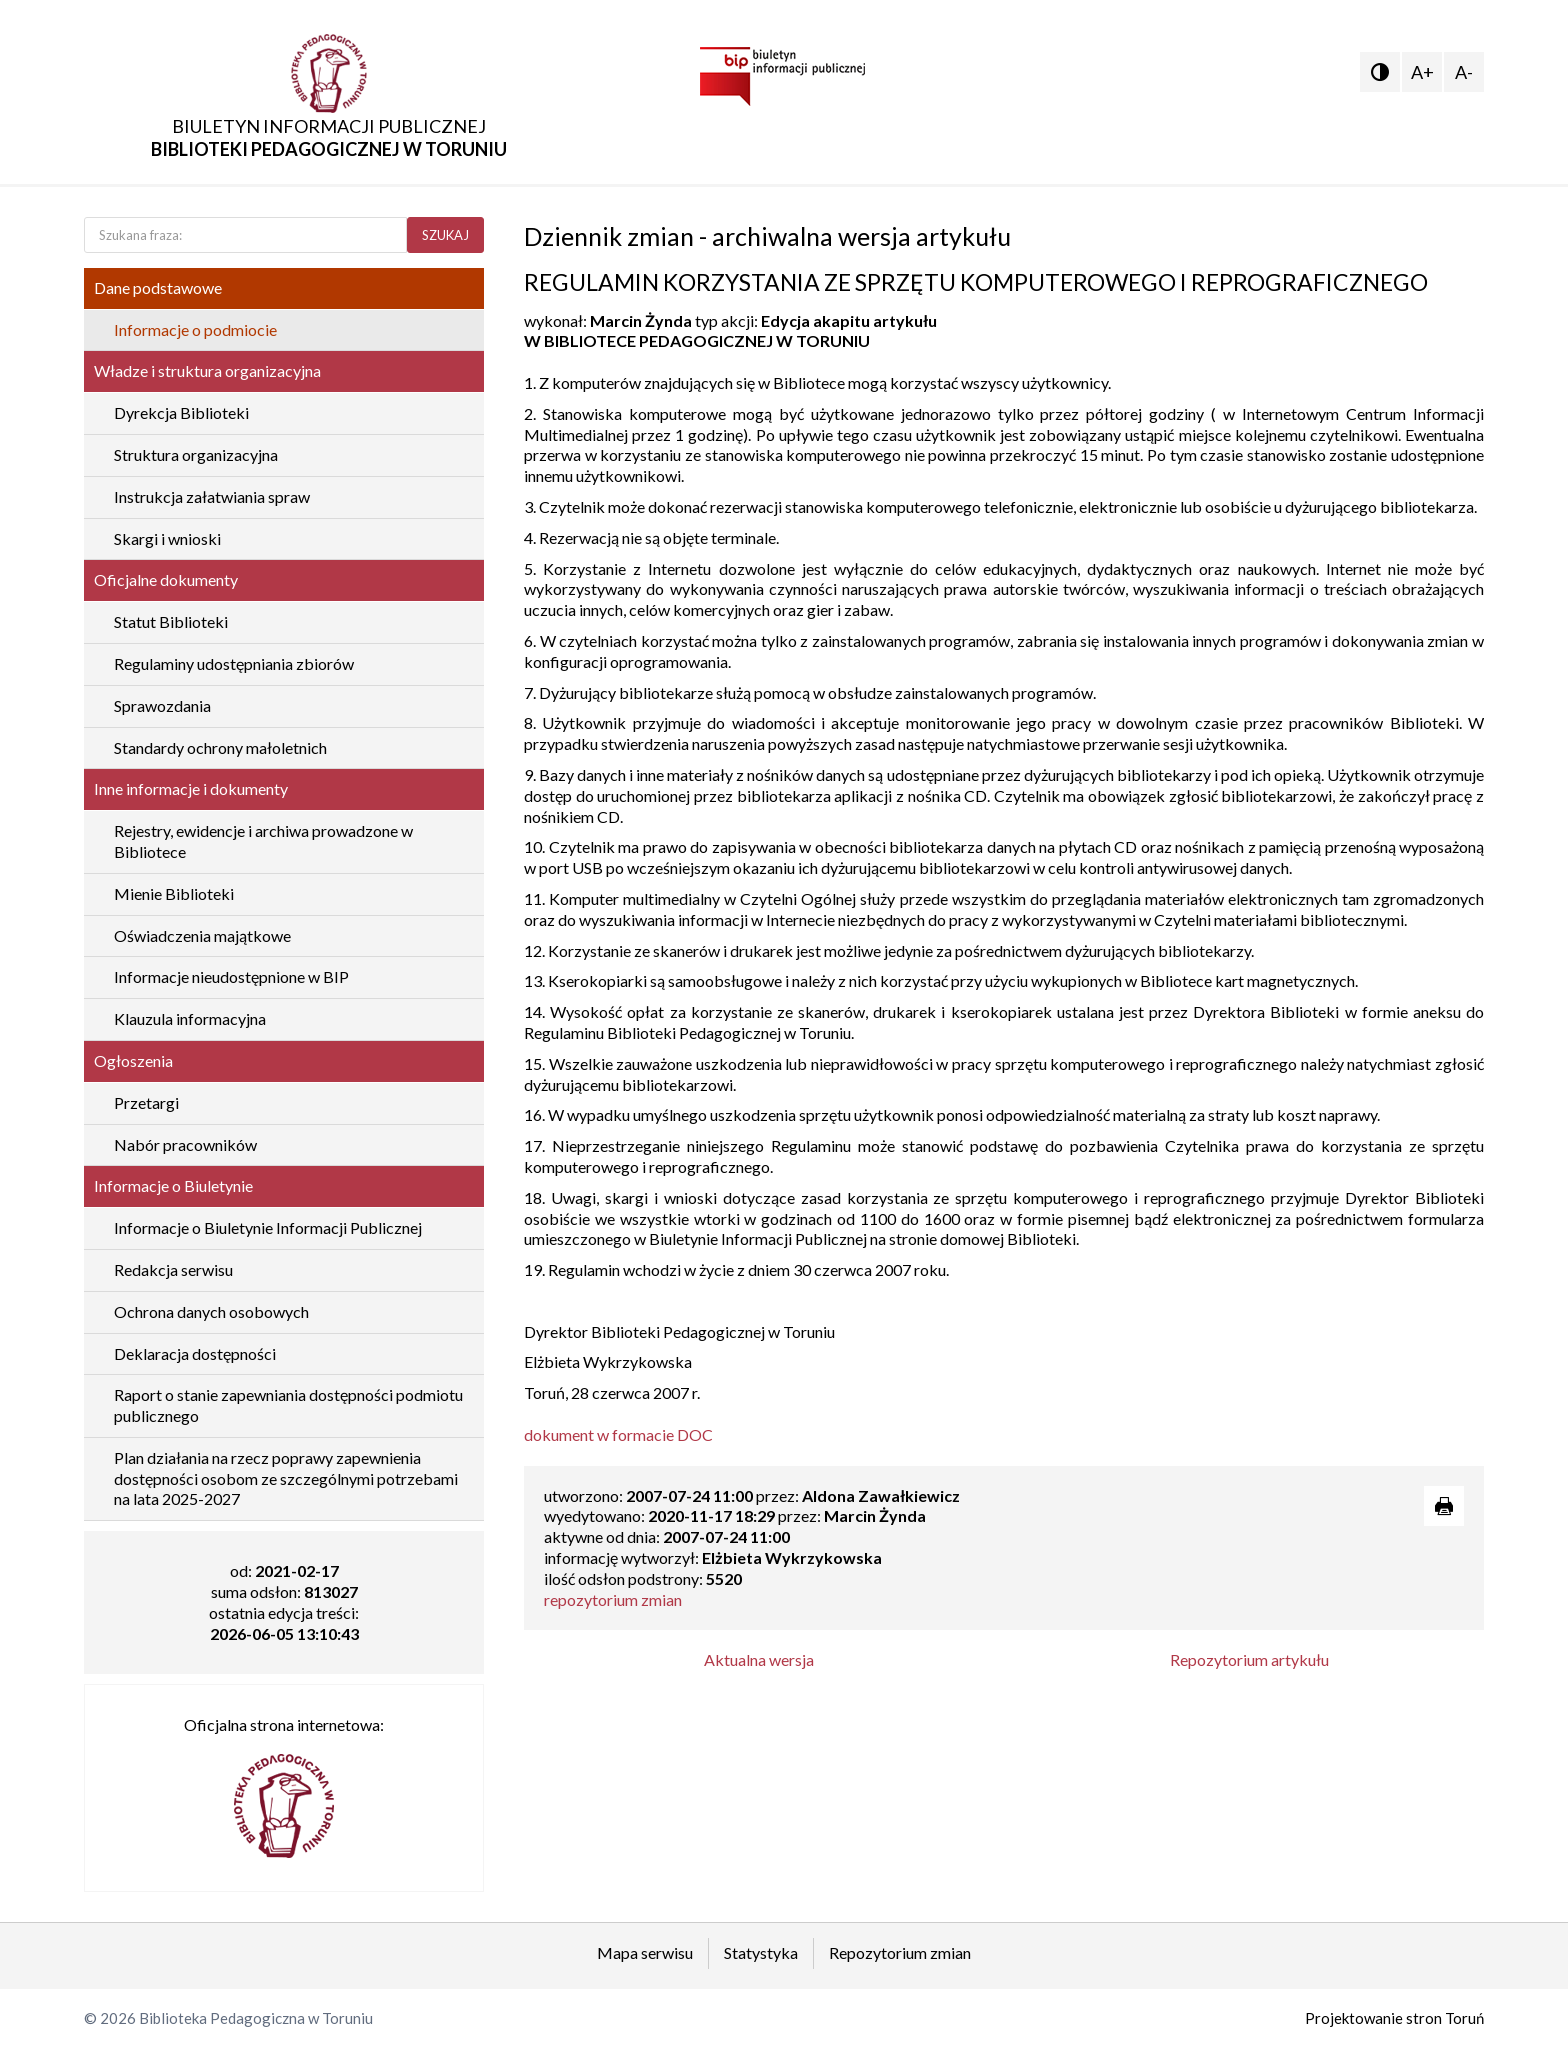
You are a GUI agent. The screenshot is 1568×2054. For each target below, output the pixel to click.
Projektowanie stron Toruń (1394, 2018)
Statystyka (761, 1952)
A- (1464, 72)
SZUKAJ (445, 235)
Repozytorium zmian (900, 1952)
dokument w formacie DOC (618, 1434)
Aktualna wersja (759, 1659)
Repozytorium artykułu (1249, 1659)
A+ (1422, 72)
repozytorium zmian (613, 1599)
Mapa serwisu (645, 1952)
